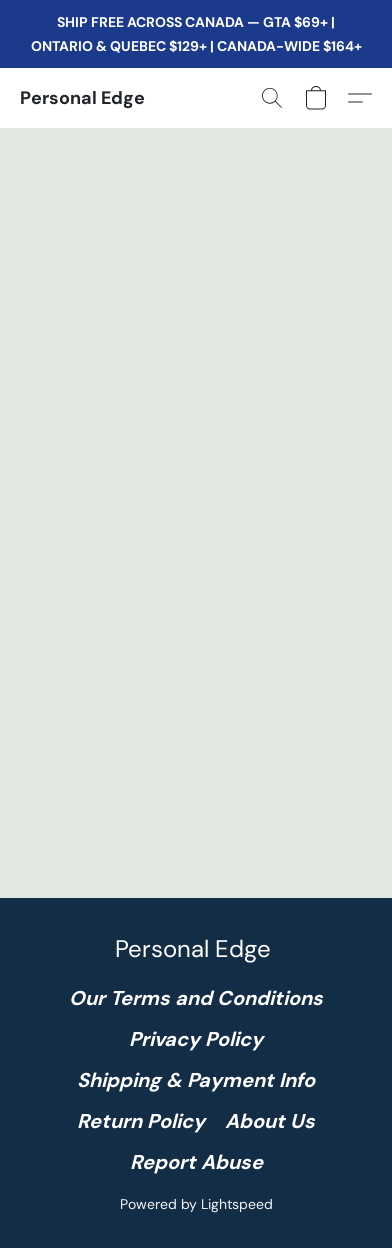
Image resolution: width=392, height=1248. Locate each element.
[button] (82, 98)
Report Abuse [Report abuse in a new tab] (196, 1162)
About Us (270, 1121)
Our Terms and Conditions (196, 998)
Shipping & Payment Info (196, 1080)
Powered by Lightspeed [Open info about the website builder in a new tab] (196, 1204)
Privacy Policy (196, 1039)
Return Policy (141, 1121)
